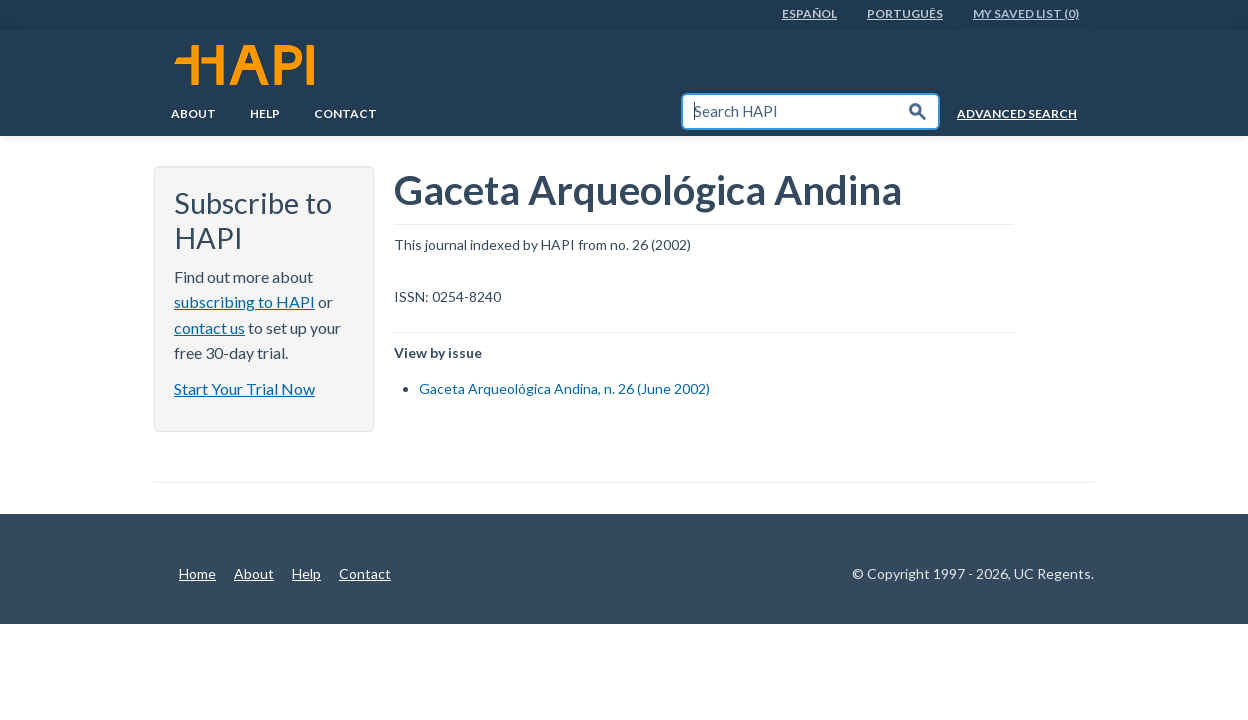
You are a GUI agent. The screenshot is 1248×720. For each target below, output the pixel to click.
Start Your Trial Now (244, 388)
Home (197, 573)
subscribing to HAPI (244, 301)
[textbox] (790, 111)
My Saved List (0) (1026, 13)
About (193, 113)
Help (265, 113)
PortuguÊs (905, 13)
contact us (209, 327)
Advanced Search (1017, 113)
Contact (345, 113)
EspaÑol (809, 13)
